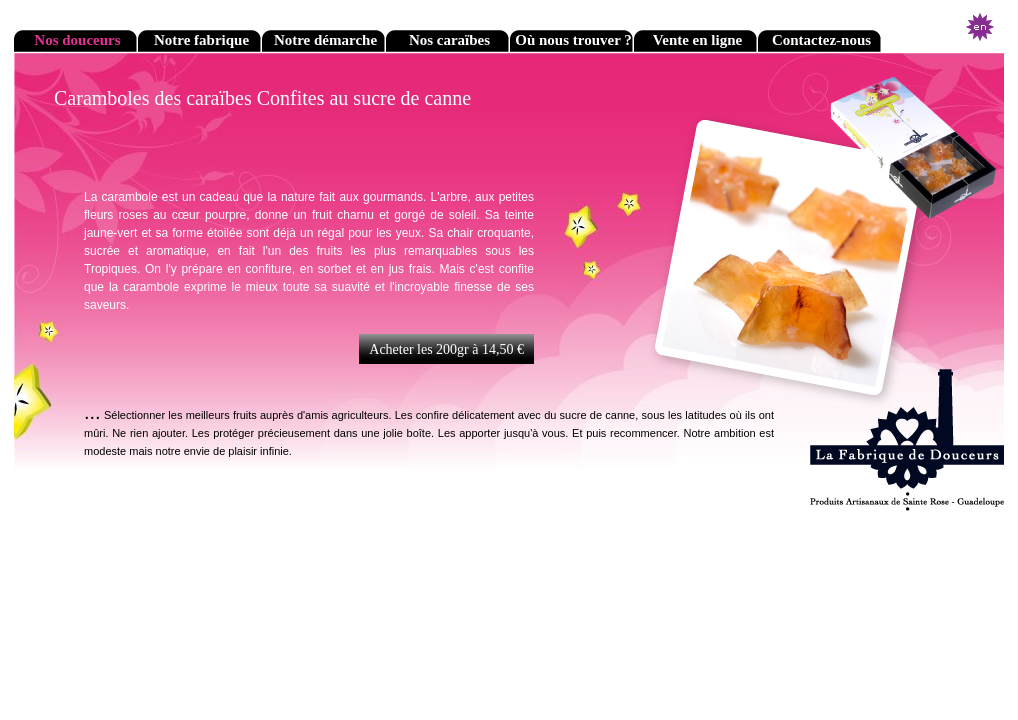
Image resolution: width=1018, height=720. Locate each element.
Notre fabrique (201, 40)
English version (980, 27)
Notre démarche (325, 40)
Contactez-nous (821, 40)
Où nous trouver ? (573, 40)
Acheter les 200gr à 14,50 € (446, 349)
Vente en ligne (697, 40)
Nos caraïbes (449, 40)
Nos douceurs (77, 40)
